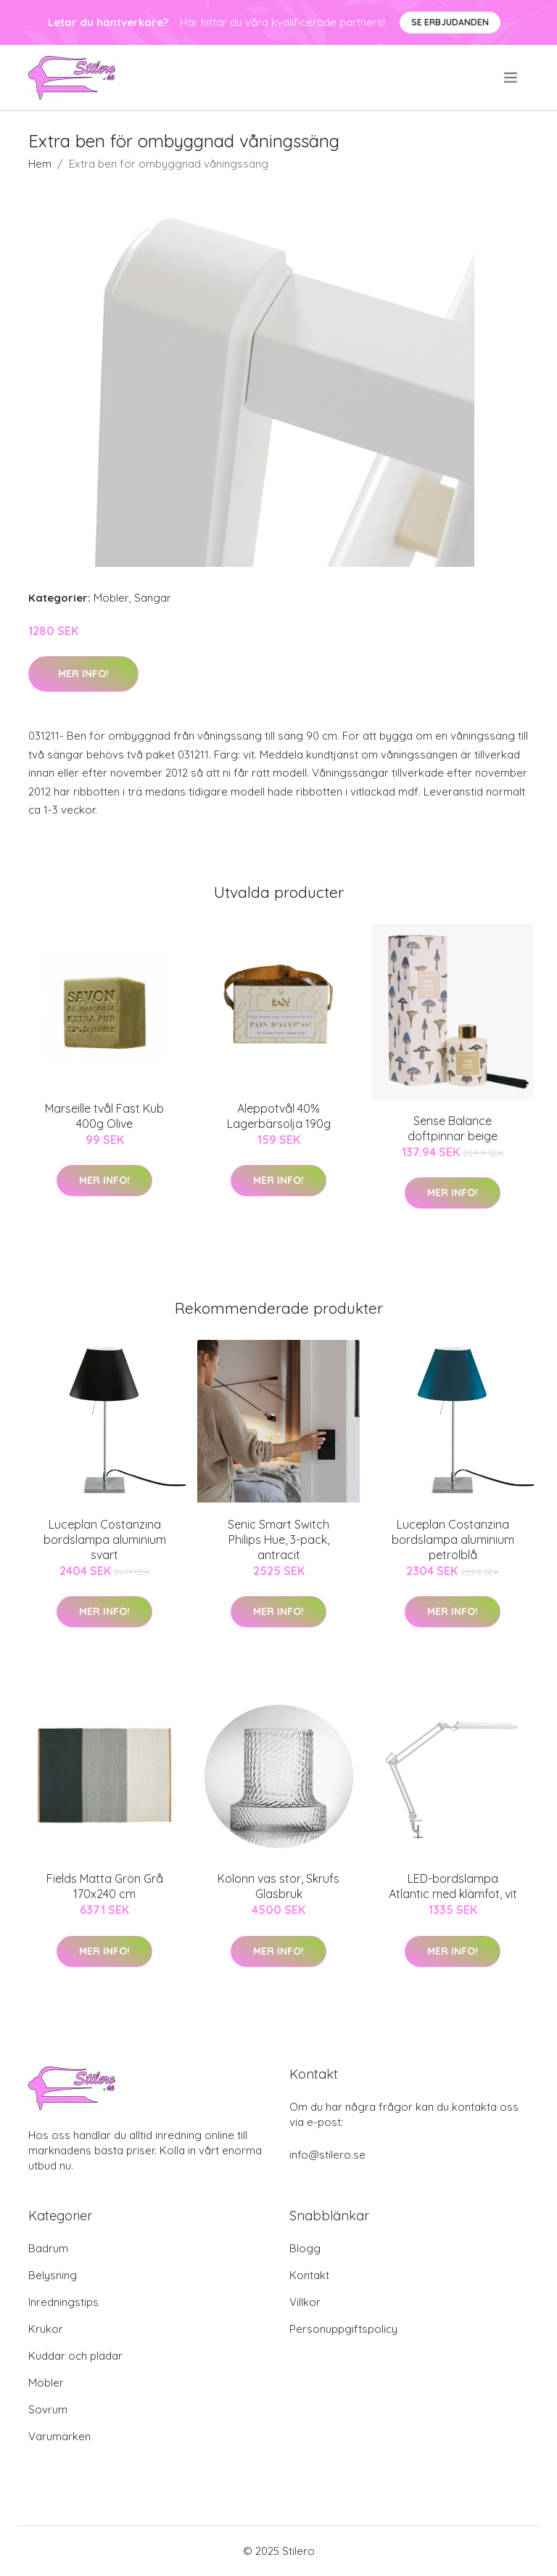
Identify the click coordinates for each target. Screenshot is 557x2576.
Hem (39, 164)
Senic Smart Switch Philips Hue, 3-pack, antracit (278, 1539)
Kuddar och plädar (75, 2356)
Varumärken (59, 2436)
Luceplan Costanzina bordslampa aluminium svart (105, 1539)
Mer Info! (83, 673)
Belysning (52, 2275)
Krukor (45, 2329)
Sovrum (47, 2409)
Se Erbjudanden (450, 22)
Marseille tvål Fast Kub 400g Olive (104, 1116)
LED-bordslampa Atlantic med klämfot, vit (453, 1886)
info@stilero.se (327, 2155)
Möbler (111, 598)
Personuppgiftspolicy (343, 2329)
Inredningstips (63, 2302)
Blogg (305, 2248)
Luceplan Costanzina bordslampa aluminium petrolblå (453, 1539)
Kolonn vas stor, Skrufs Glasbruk (278, 1886)
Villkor (305, 2302)
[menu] (512, 78)
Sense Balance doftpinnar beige (453, 1128)
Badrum (48, 2248)
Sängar (152, 598)
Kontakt (309, 2275)
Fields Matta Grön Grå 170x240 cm (104, 1886)
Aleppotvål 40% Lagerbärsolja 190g (279, 1116)
